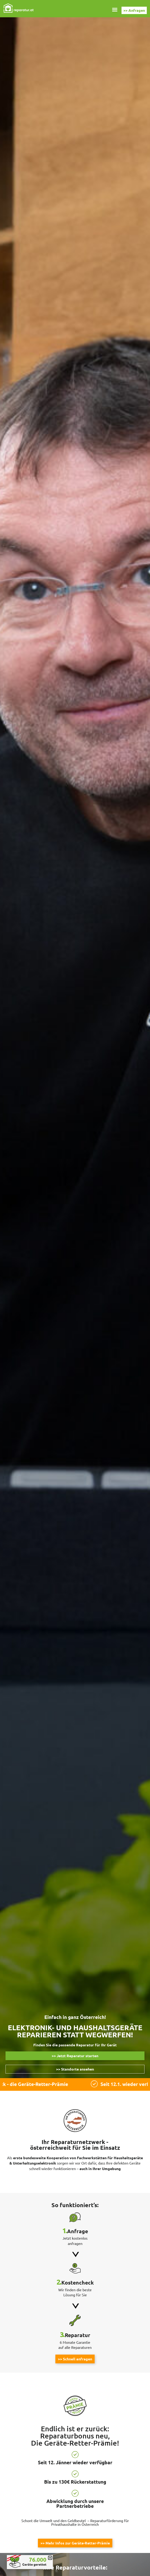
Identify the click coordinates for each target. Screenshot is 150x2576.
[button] (114, 10)
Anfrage (75, 2231)
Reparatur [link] (85, 2044)
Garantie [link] (83, 2342)
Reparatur (75, 2335)
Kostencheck (75, 2282)
